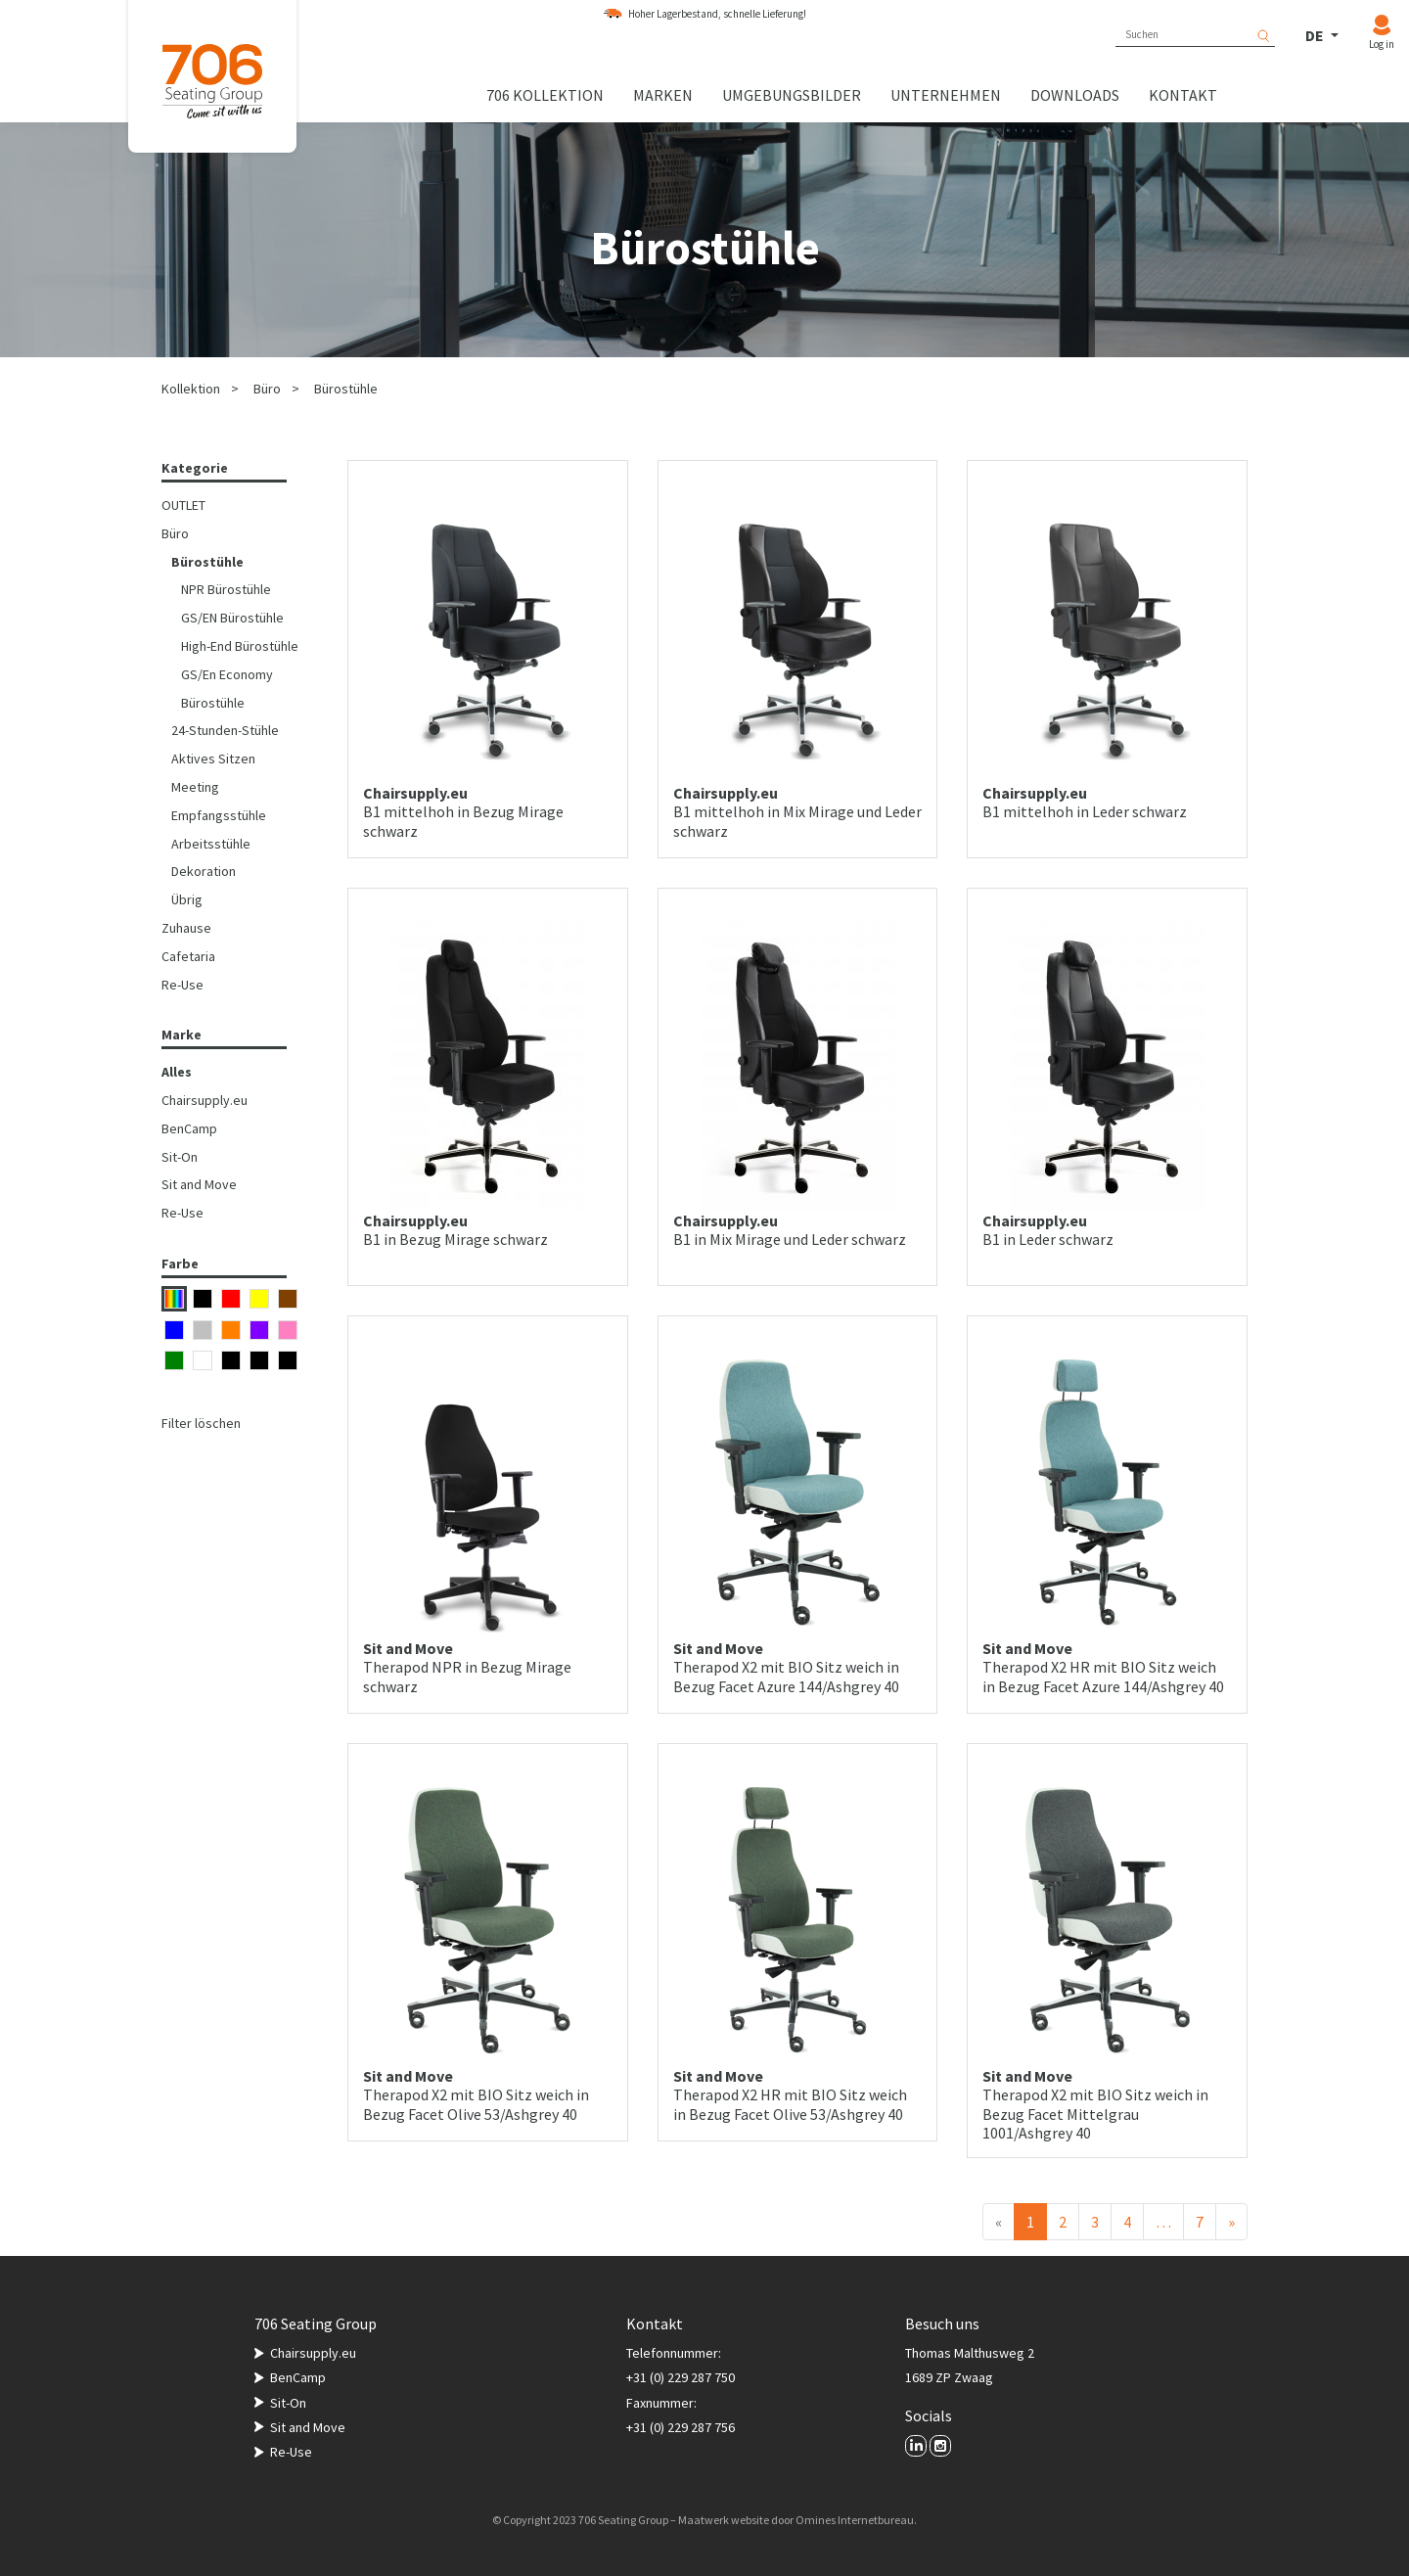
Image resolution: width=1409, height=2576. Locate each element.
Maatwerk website (723, 2519)
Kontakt (1183, 95)
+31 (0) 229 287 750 (680, 2377)
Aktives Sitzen (213, 758)
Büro (267, 388)
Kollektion (190, 388)
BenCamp (189, 1128)
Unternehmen (945, 95)
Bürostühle (346, 388)
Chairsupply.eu (204, 1100)
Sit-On (179, 1157)
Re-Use (182, 984)
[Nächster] (1231, 2221)
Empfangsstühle (218, 815)
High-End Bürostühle (239, 646)
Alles (176, 1072)
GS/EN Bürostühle (232, 617)
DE (1316, 35)
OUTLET (183, 505)
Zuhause (186, 928)
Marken (663, 95)
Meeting (195, 787)
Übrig (187, 899)
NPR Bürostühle (226, 589)
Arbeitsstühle (210, 843)
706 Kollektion (545, 95)
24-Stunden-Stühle (225, 730)
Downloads (1074, 95)
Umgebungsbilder (791, 95)
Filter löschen (201, 1423)
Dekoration (203, 871)
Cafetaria (188, 956)
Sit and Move (199, 1184)
